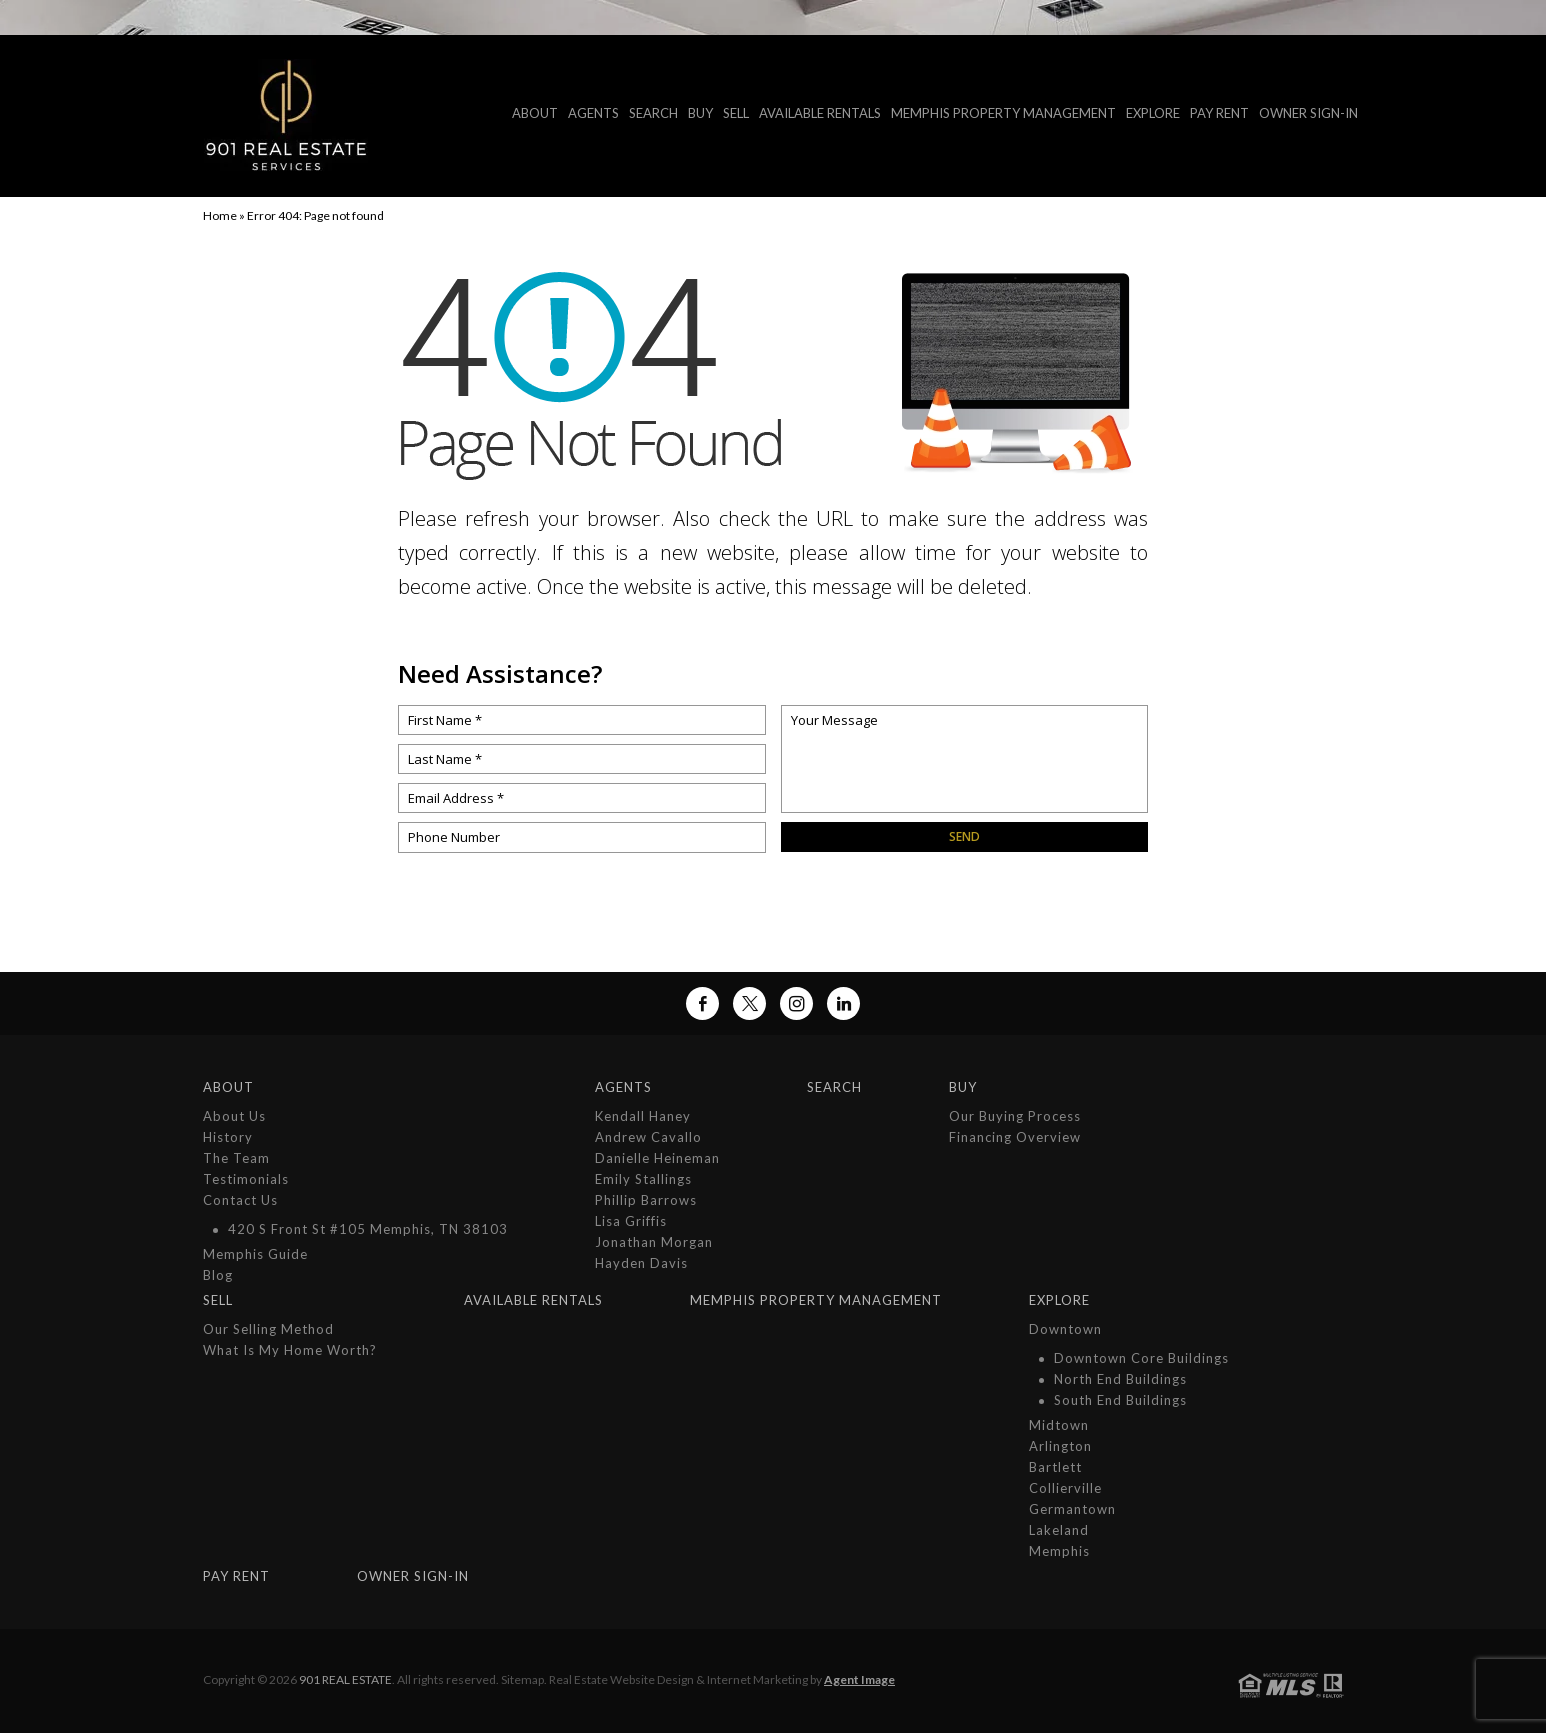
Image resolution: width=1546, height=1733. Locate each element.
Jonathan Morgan (654, 1242)
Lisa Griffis (631, 1221)
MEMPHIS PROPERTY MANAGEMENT (1003, 113)
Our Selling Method (268, 1329)
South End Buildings (1120, 1400)
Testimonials (246, 1179)
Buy (700, 113)
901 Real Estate (345, 1679)
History (228, 1137)
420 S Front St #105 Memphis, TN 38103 (368, 1229)
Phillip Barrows (646, 1200)
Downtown (1065, 1329)
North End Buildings (1120, 1379)
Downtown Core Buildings (1141, 1358)
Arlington (1060, 1446)
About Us (234, 1116)
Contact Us (240, 1200)
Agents (593, 113)
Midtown (1059, 1425)
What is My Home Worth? (290, 1350)
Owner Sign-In (1308, 113)
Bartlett (1055, 1467)
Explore (1153, 113)
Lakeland (1059, 1530)
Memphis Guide (255, 1254)
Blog (218, 1275)
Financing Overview (1015, 1137)
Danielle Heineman (657, 1158)
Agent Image (859, 1679)
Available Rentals (820, 113)
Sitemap (522, 1679)
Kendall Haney (643, 1116)
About (535, 113)
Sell (736, 113)
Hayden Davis (641, 1263)
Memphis (1059, 1551)
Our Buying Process (1015, 1116)
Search (653, 113)
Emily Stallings (643, 1179)
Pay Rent (1219, 113)
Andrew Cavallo (648, 1137)
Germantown (1072, 1509)
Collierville (1065, 1488)
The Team (236, 1158)
